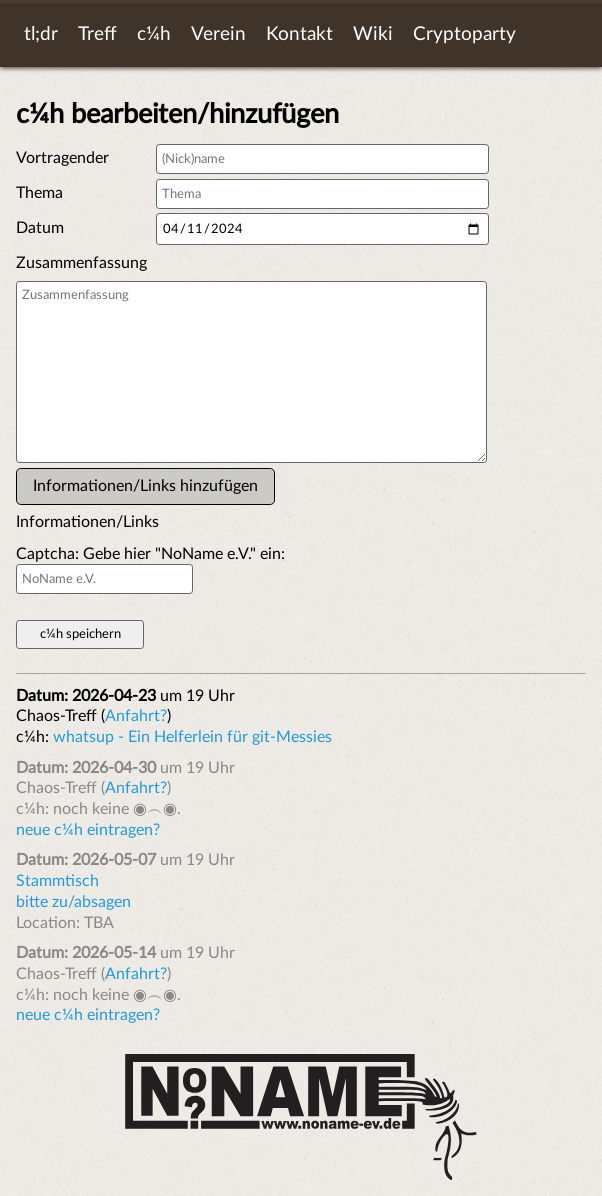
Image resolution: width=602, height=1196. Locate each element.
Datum (40, 228)
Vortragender (62, 158)
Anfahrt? (136, 716)
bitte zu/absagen (73, 902)
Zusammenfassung (81, 263)
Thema (39, 193)
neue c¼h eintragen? (88, 830)
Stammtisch (57, 881)
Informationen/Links (84, 522)
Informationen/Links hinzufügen (145, 486)
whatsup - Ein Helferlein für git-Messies (192, 737)
